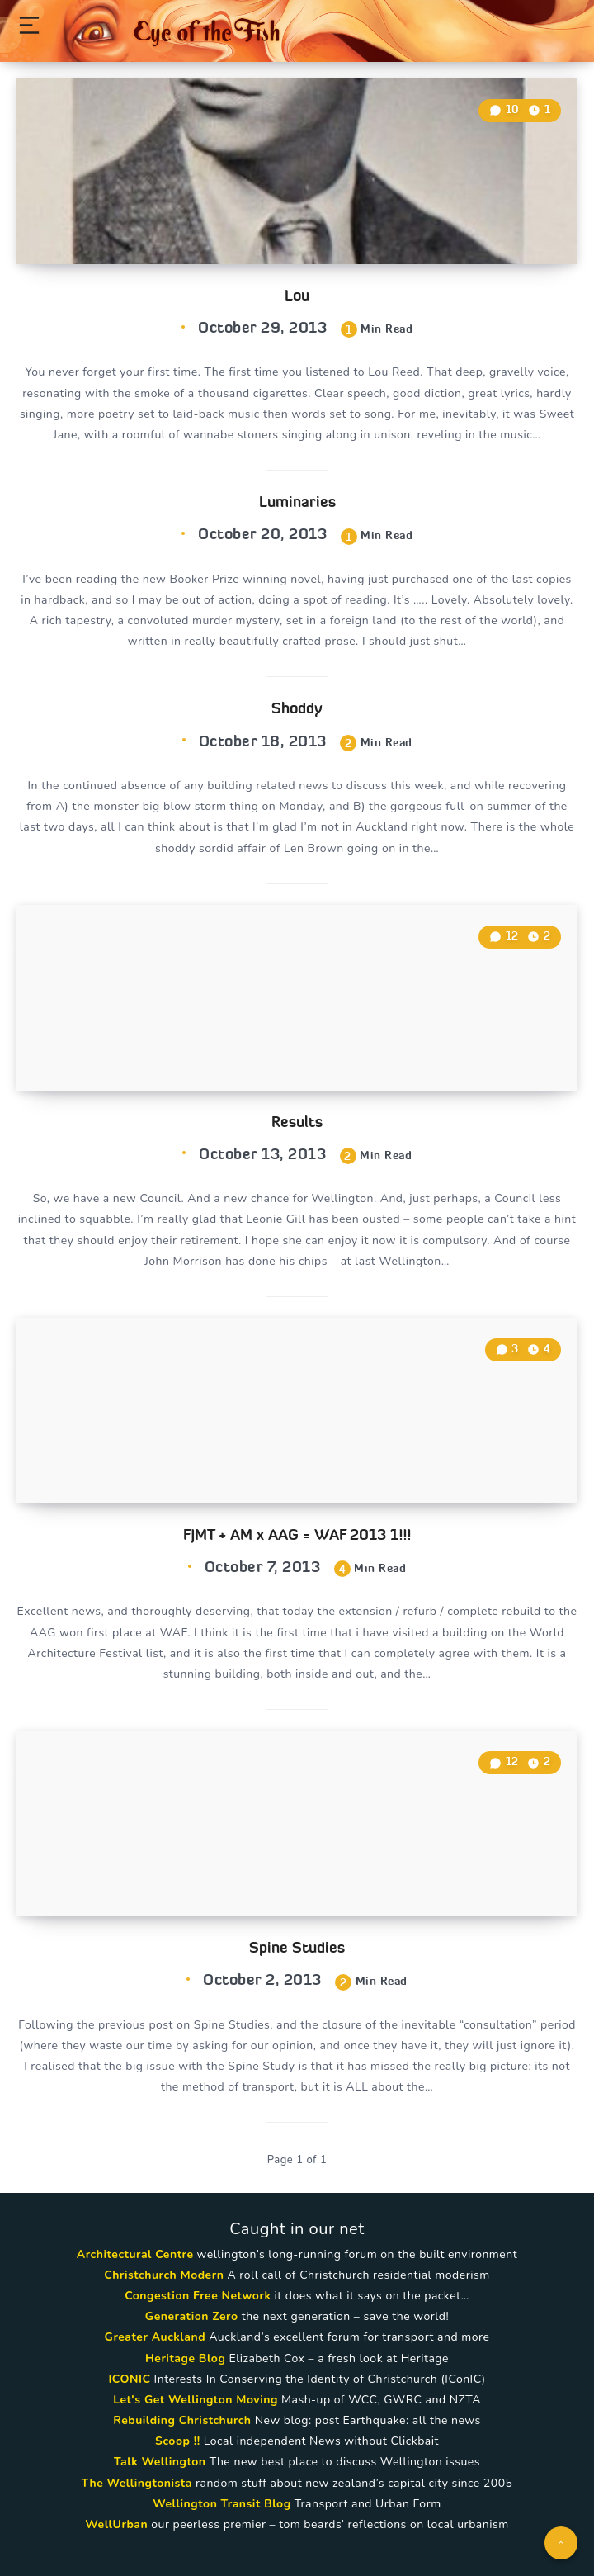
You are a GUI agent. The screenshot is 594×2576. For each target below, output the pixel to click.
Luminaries (297, 501)
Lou (297, 295)
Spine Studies (297, 1947)
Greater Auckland (155, 2337)
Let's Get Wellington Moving (195, 2400)
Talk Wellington (160, 2461)
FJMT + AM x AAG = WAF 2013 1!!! (297, 1534)
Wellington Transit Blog (221, 2504)
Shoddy (297, 707)
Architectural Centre (135, 2254)
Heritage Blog (185, 2358)
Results (297, 1121)
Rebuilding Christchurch (182, 2420)
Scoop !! (177, 2441)
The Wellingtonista (137, 2483)
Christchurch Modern (164, 2275)
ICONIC (129, 2379)
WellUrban (116, 2524)
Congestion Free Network (198, 2296)
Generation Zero (191, 2316)
